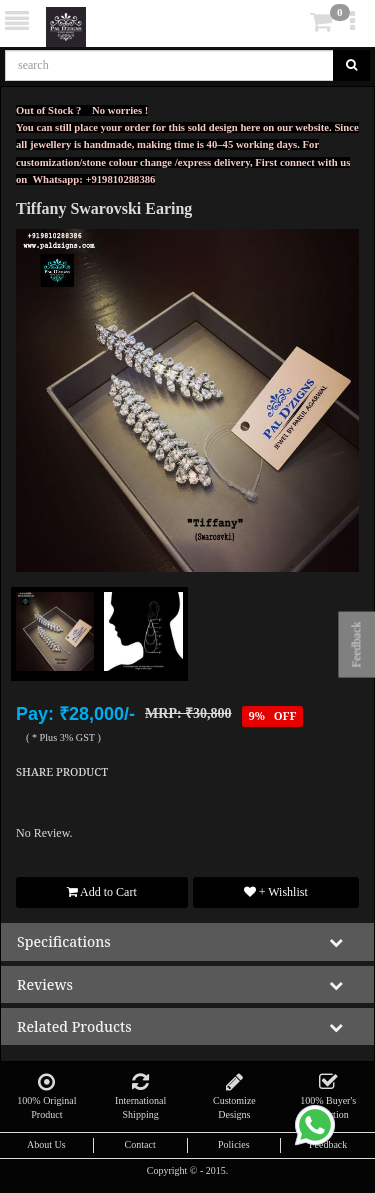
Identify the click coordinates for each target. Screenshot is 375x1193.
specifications (64, 941)
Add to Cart (102, 892)
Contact (140, 1144)
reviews (45, 984)
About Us (46, 1144)
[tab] (187, 941)
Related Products (74, 1026)
